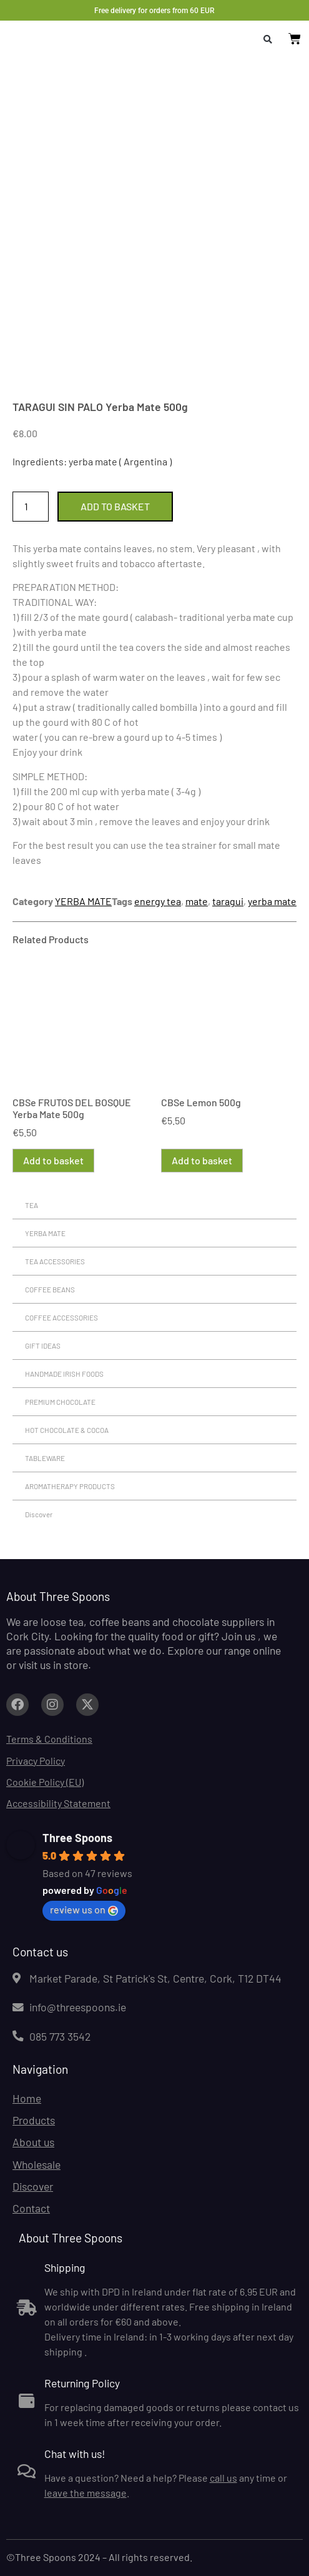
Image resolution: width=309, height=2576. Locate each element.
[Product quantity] (30, 507)
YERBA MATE (83, 901)
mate (196, 901)
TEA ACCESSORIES (55, 1261)
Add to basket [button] (53, 1160)
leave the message (85, 2493)
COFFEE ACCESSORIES (61, 1317)
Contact (31, 2208)
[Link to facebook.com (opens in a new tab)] (17, 1704)
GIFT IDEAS (43, 1345)
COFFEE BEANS (50, 1289)
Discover (38, 1514)
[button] (267, 39)
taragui (227, 901)
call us (223, 2478)
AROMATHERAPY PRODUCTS (70, 1486)
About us (33, 2142)
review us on (84, 1909)
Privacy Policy (35, 1760)
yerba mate (272, 901)
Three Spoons (77, 1838)
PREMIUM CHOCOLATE (60, 1401)
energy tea (157, 901)
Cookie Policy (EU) (45, 1782)
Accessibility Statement (58, 1803)
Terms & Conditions (49, 1739)
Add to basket (115, 506)
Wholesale (36, 2164)
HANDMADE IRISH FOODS (64, 1373)
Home (26, 2098)
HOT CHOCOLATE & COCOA (67, 1429)
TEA (31, 1205)
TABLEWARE (45, 1458)
